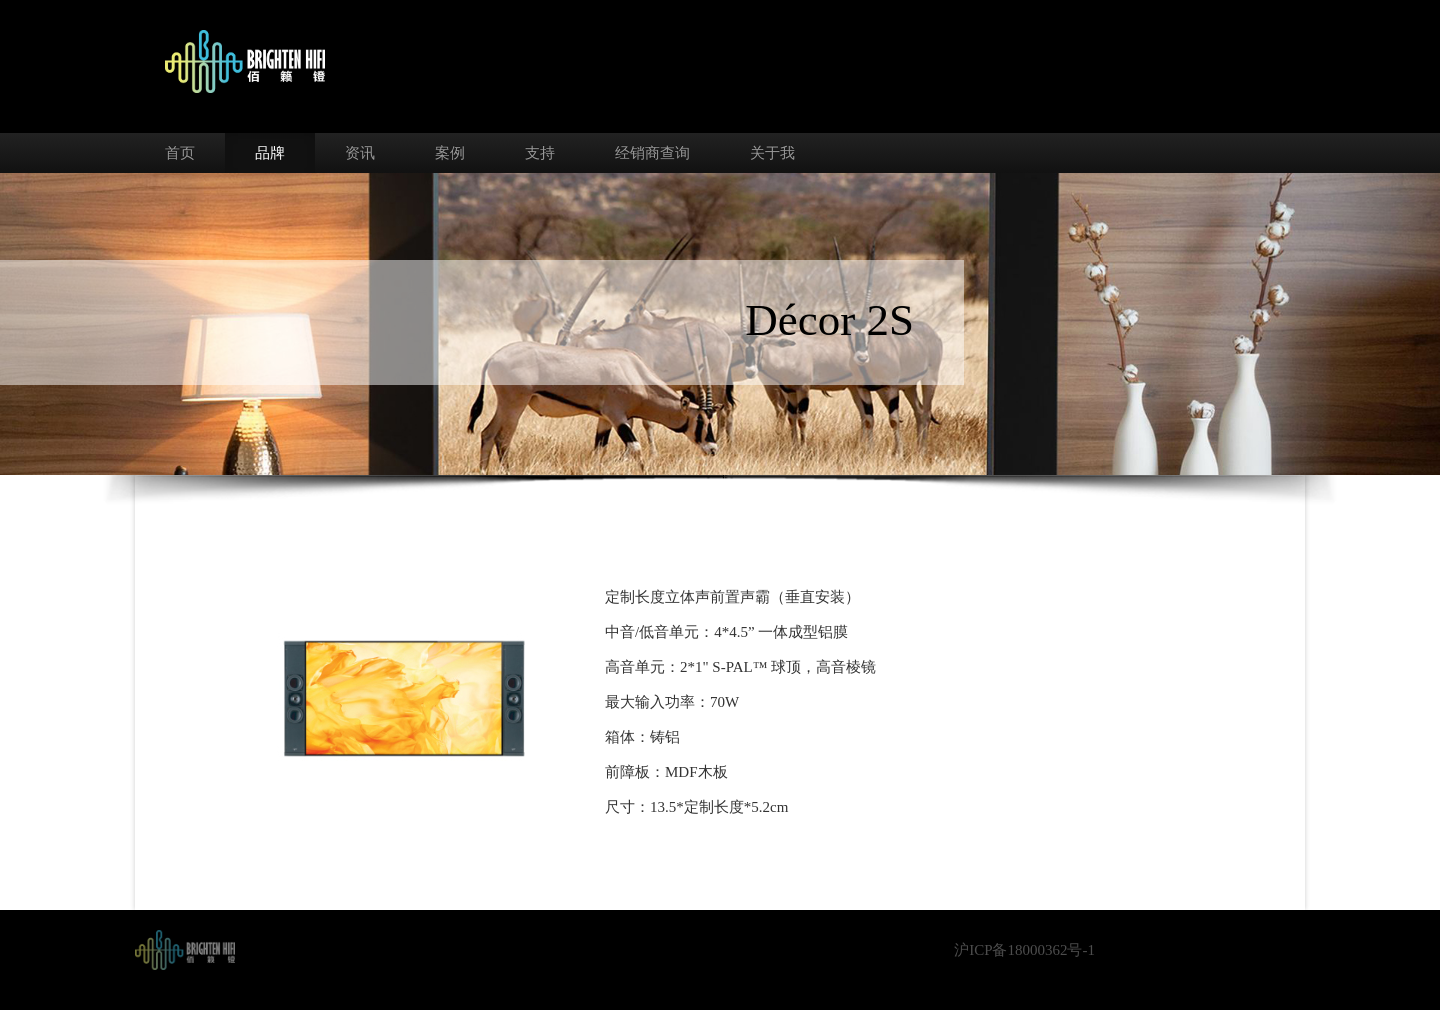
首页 (180, 153)
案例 (450, 153)
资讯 (360, 153)
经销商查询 (652, 153)
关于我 (772, 153)
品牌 (270, 153)
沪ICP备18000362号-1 (1024, 950)
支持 (540, 153)
